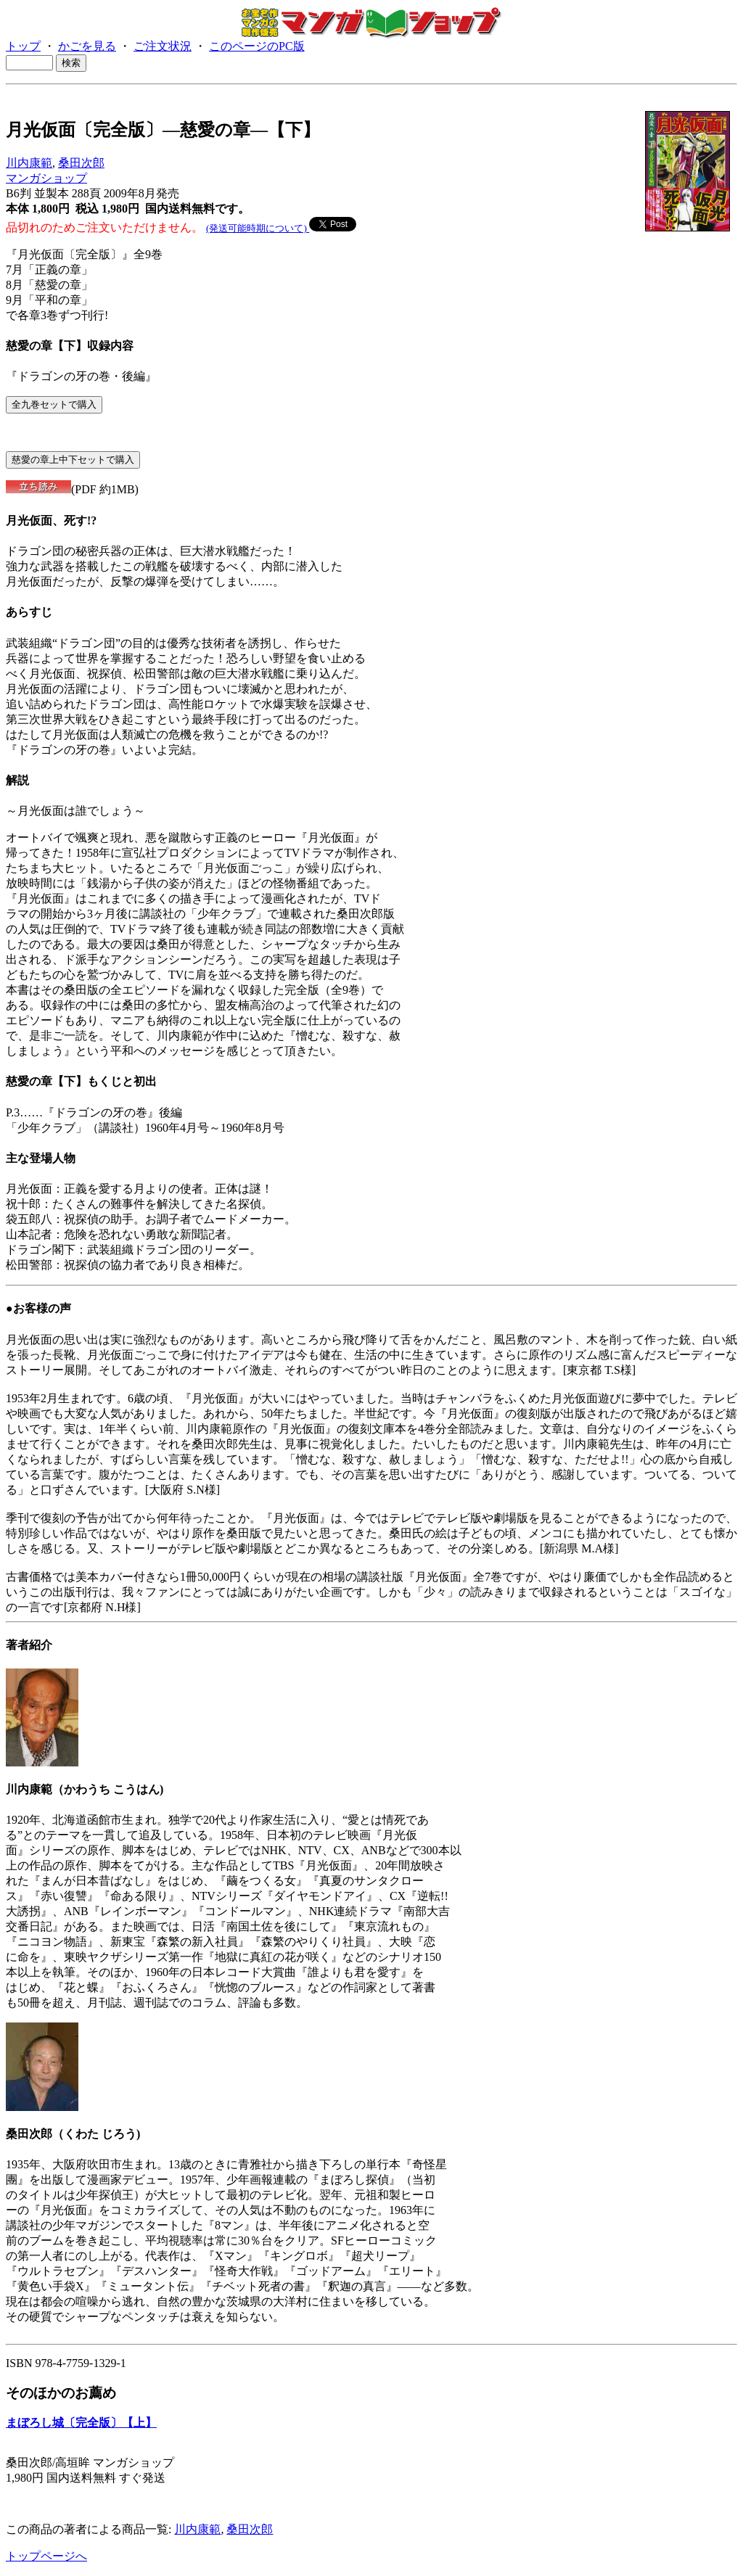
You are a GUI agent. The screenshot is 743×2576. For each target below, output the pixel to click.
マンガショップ (46, 178)
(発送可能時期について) (257, 228)
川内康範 (29, 163)
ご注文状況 (163, 46)
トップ (23, 46)
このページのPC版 (257, 46)
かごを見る (87, 46)
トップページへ (46, 2556)
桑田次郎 (81, 163)
